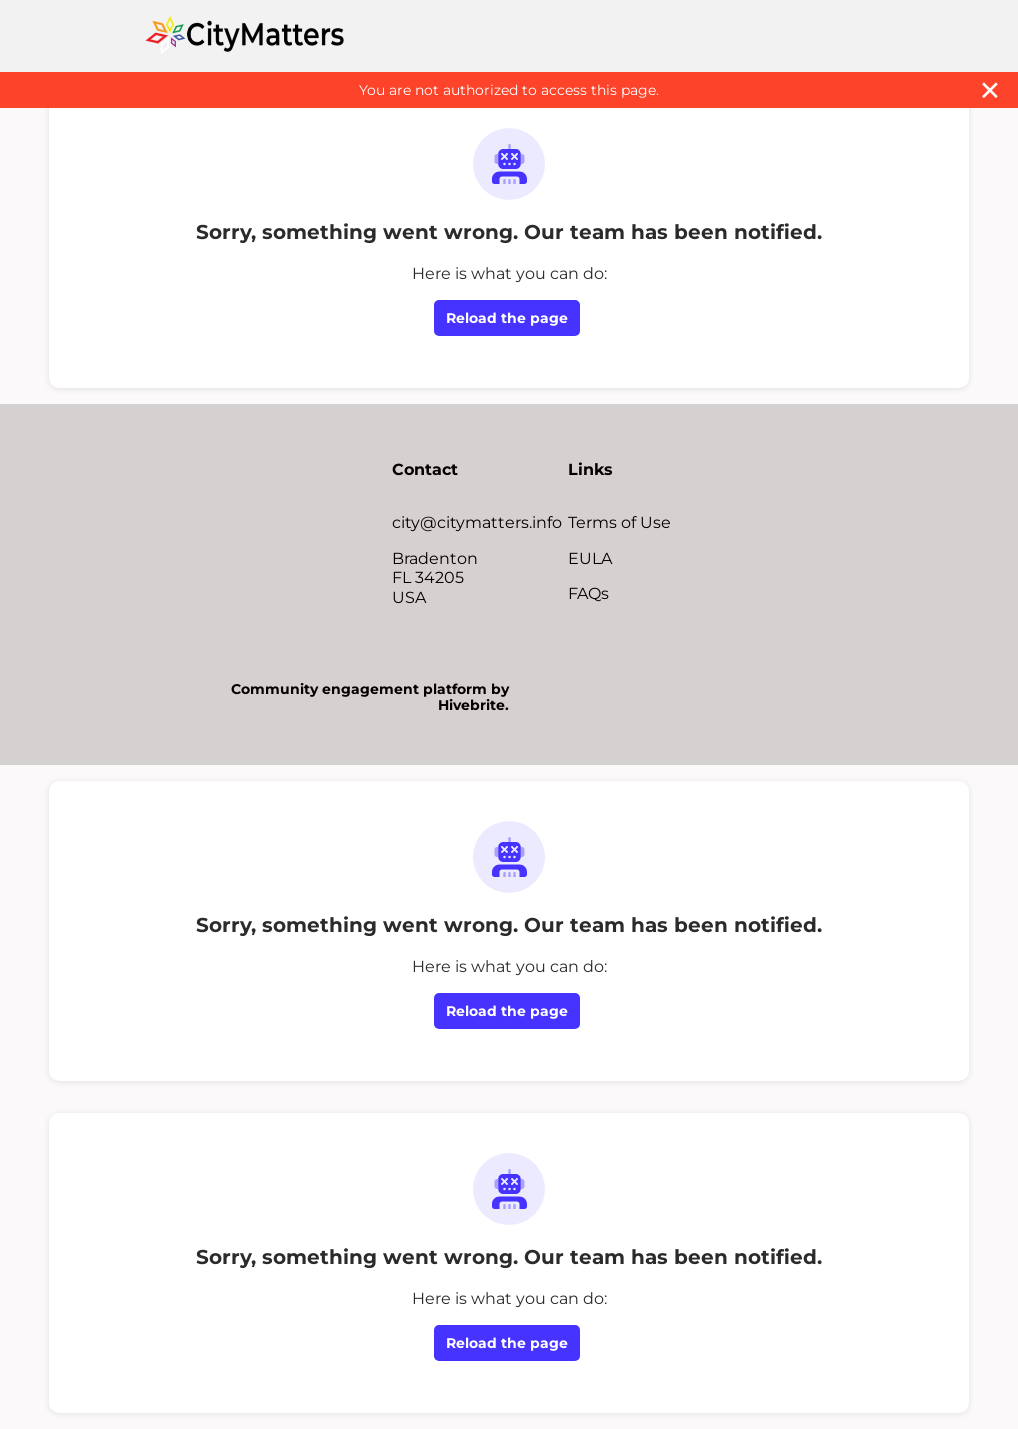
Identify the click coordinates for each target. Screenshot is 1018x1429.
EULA (590, 558)
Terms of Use (619, 522)
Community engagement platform (359, 689)
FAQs (588, 593)
